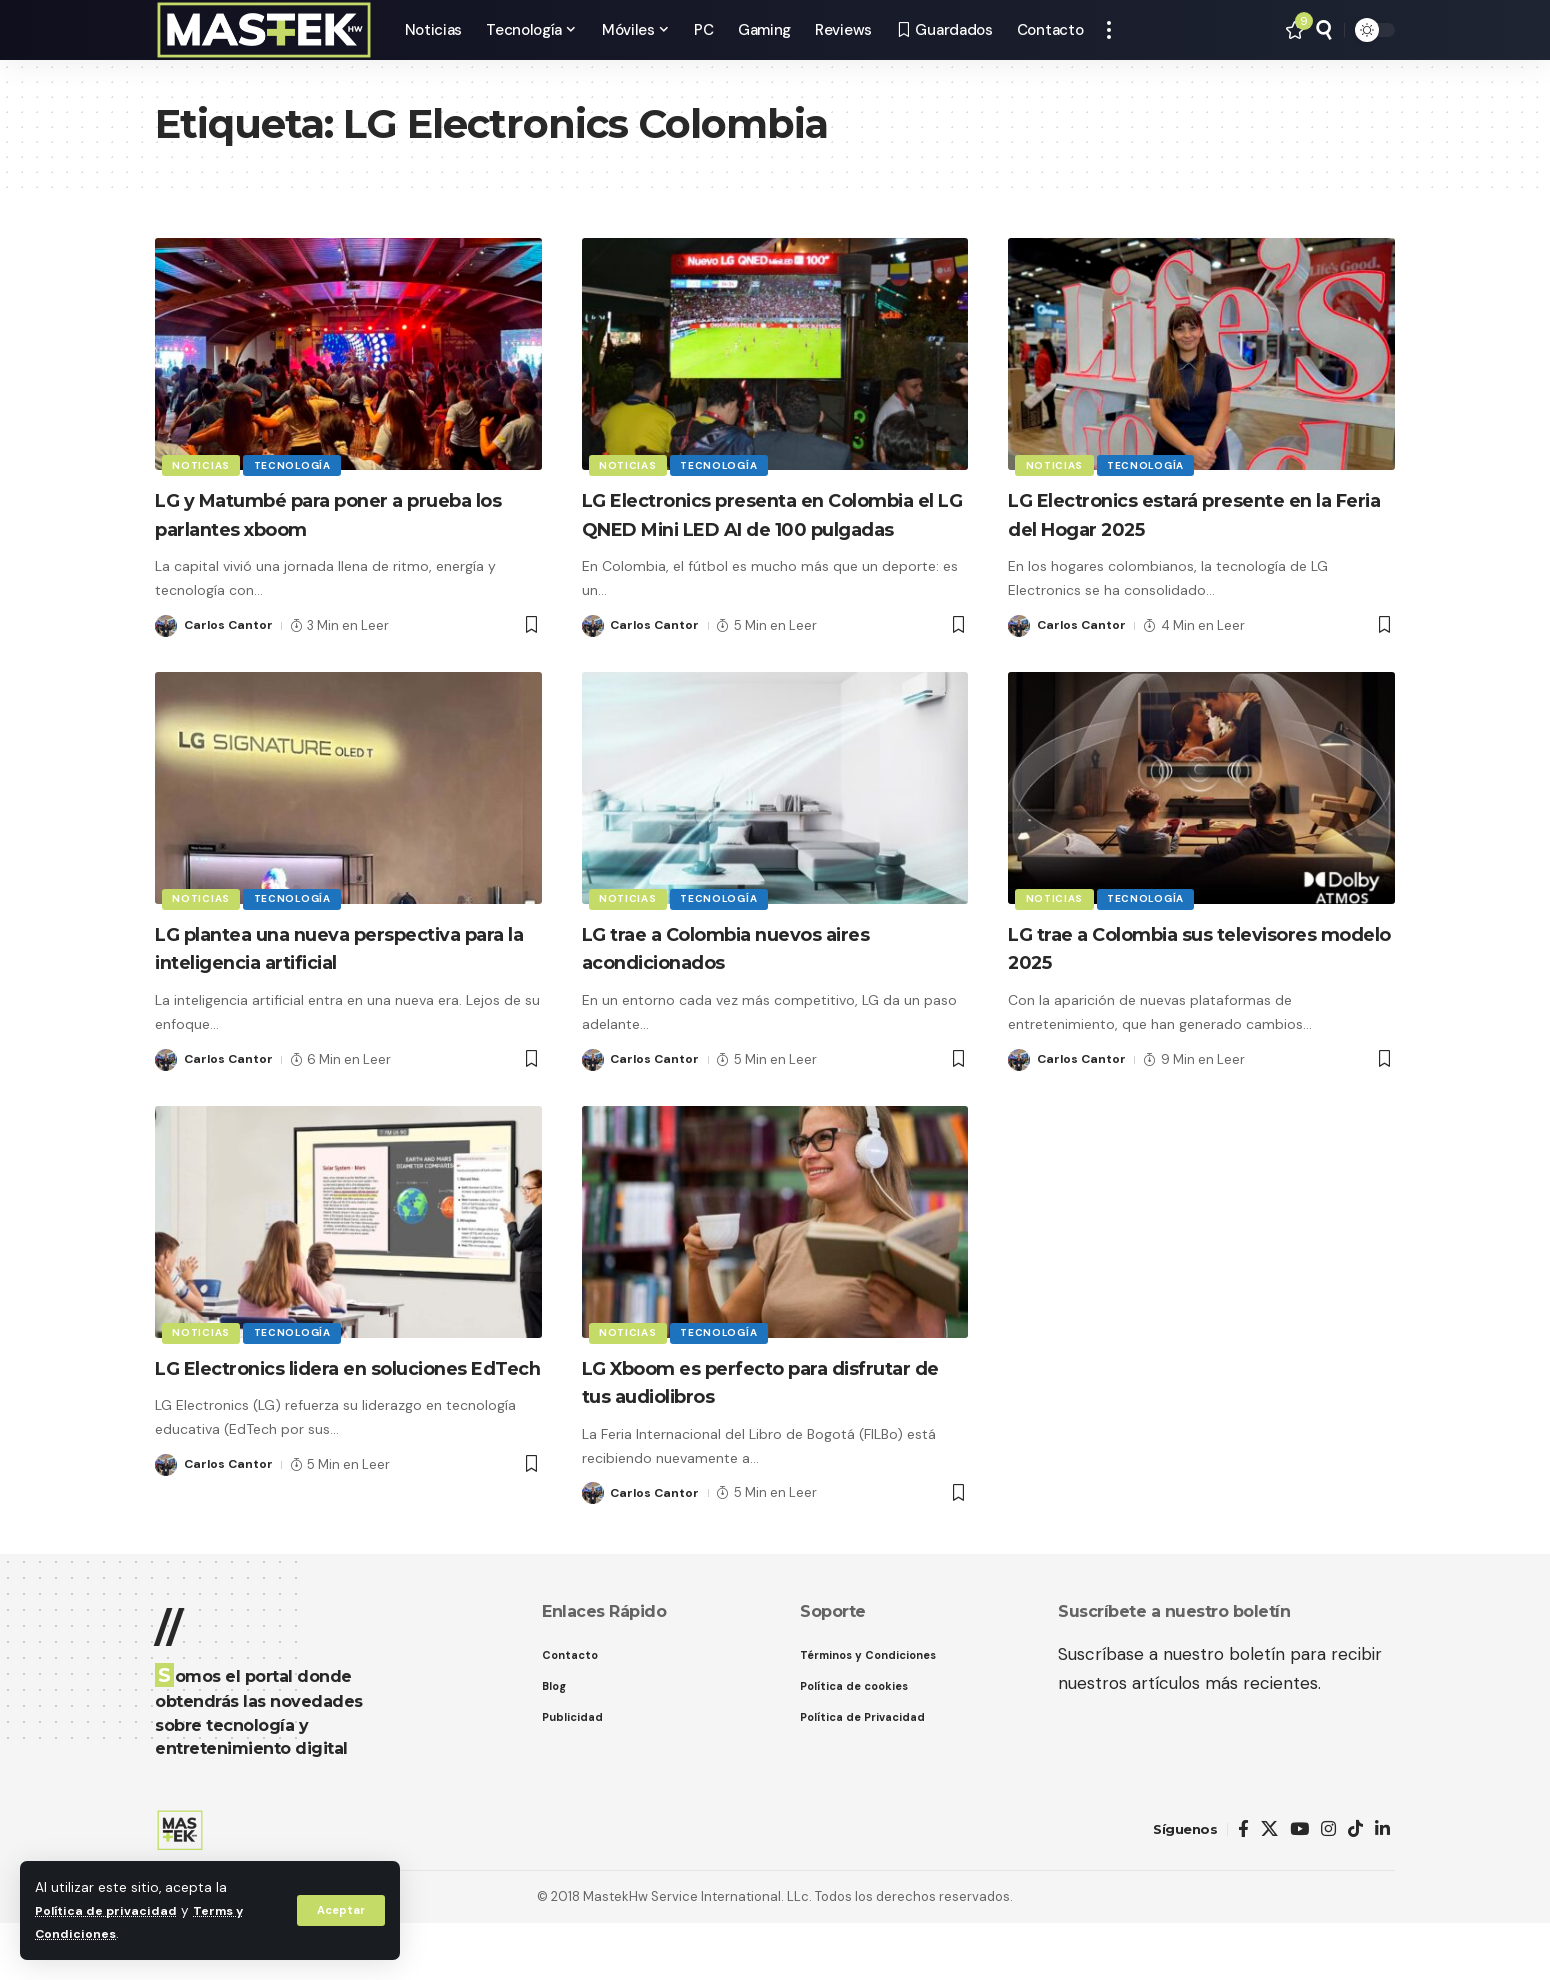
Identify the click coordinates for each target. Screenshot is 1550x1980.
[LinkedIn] (1382, 1887)
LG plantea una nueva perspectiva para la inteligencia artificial (332, 990)
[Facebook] (1243, 1887)
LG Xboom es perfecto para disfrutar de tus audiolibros (737, 1439)
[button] (339, 1910)
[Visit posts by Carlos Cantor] (166, 626)
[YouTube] (1299, 1887)
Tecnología (297, 463)
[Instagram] (1328, 1887)
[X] (1269, 1887)
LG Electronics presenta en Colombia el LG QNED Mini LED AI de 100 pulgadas (769, 528)
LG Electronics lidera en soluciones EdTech (287, 1439)
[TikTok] (1355, 1887)
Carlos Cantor (230, 625)
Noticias (203, 463)
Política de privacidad (110, 1910)
